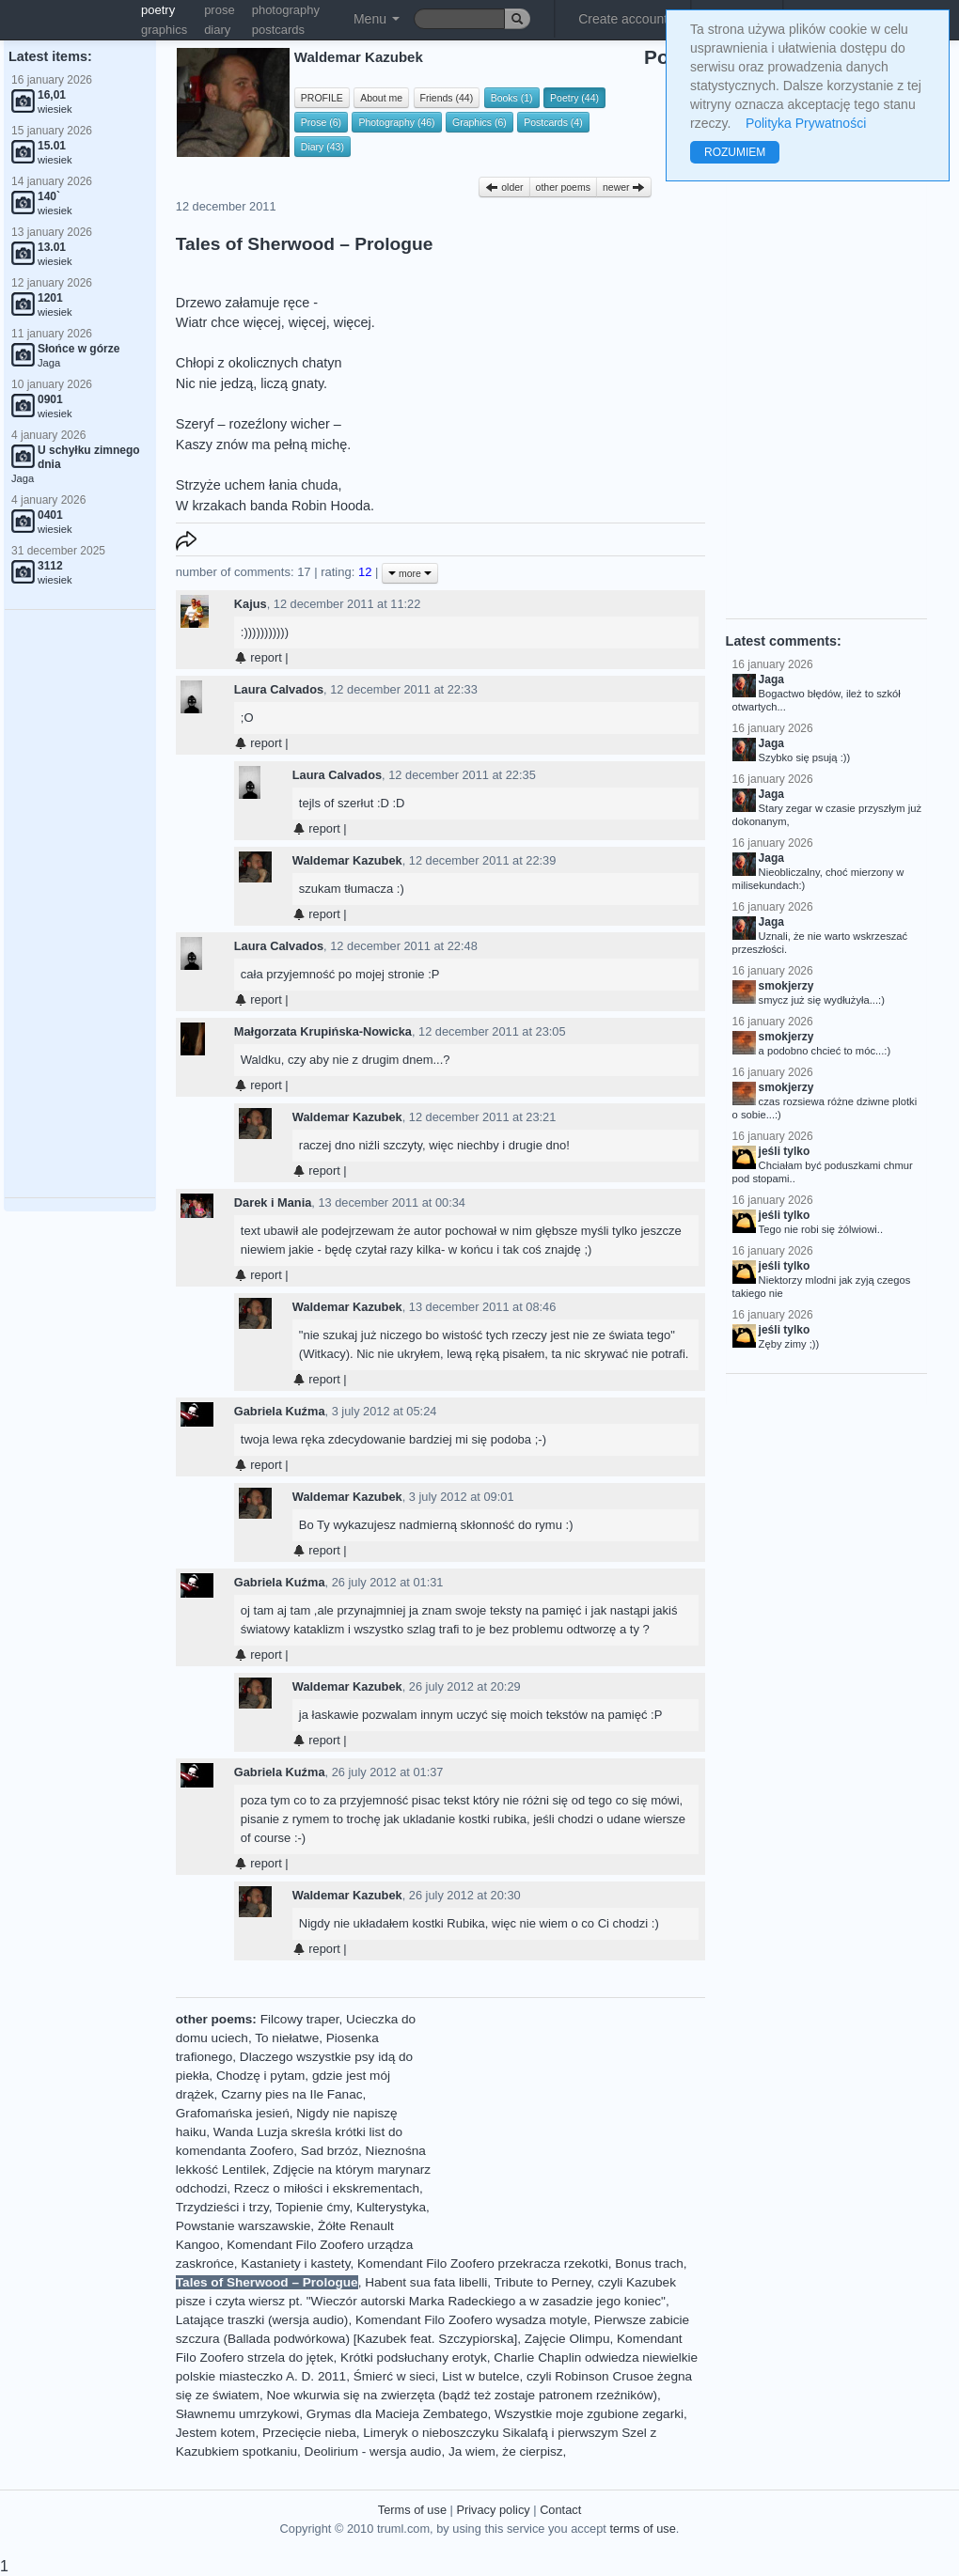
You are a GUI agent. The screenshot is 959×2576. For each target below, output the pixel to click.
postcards (278, 30)
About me (381, 97)
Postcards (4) (553, 122)
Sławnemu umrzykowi (237, 2414)
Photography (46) (396, 122)
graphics (164, 30)
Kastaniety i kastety (295, 2263)
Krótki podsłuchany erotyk (413, 2357)
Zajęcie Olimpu (567, 2339)
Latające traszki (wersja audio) (262, 2320)
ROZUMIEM (734, 152)
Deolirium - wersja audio (373, 2451)
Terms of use (412, 2510)
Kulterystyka (391, 2207)
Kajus (250, 604)
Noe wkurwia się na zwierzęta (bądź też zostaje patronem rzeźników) (462, 2395)
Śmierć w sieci (394, 2376)
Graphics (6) (479, 122)
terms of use (642, 2528)
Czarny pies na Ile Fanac (291, 2094)
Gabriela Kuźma (279, 1411)
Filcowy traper (299, 2019)
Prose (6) (321, 122)
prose (219, 10)
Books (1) (512, 97)
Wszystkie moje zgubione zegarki (589, 2414)
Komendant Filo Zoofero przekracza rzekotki (482, 2263)
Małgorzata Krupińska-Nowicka (323, 1031)
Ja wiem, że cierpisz (505, 2451)
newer (624, 187)
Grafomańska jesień (233, 2113)
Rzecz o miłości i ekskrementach (326, 2188)
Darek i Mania (273, 1202)
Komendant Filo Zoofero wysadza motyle (471, 2320)
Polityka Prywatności (806, 123)
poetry (158, 10)
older (504, 187)
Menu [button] (377, 18)
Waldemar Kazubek (347, 860)
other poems (563, 187)
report (258, 657)
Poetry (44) (574, 97)
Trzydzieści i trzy (222, 2207)
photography (286, 10)
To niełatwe (287, 2038)
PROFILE (322, 97)
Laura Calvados (278, 689)
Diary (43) (322, 146)
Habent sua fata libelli (426, 2282)
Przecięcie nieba (309, 2433)
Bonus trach (649, 2263)
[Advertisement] (80, 904)
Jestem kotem (216, 2433)
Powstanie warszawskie (243, 2226)
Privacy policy (492, 2510)
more (410, 573)
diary (217, 30)
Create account (623, 18)
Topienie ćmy (312, 2207)
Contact (560, 2510)
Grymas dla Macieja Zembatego (397, 2414)
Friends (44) (447, 97)
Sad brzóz (329, 2151)
